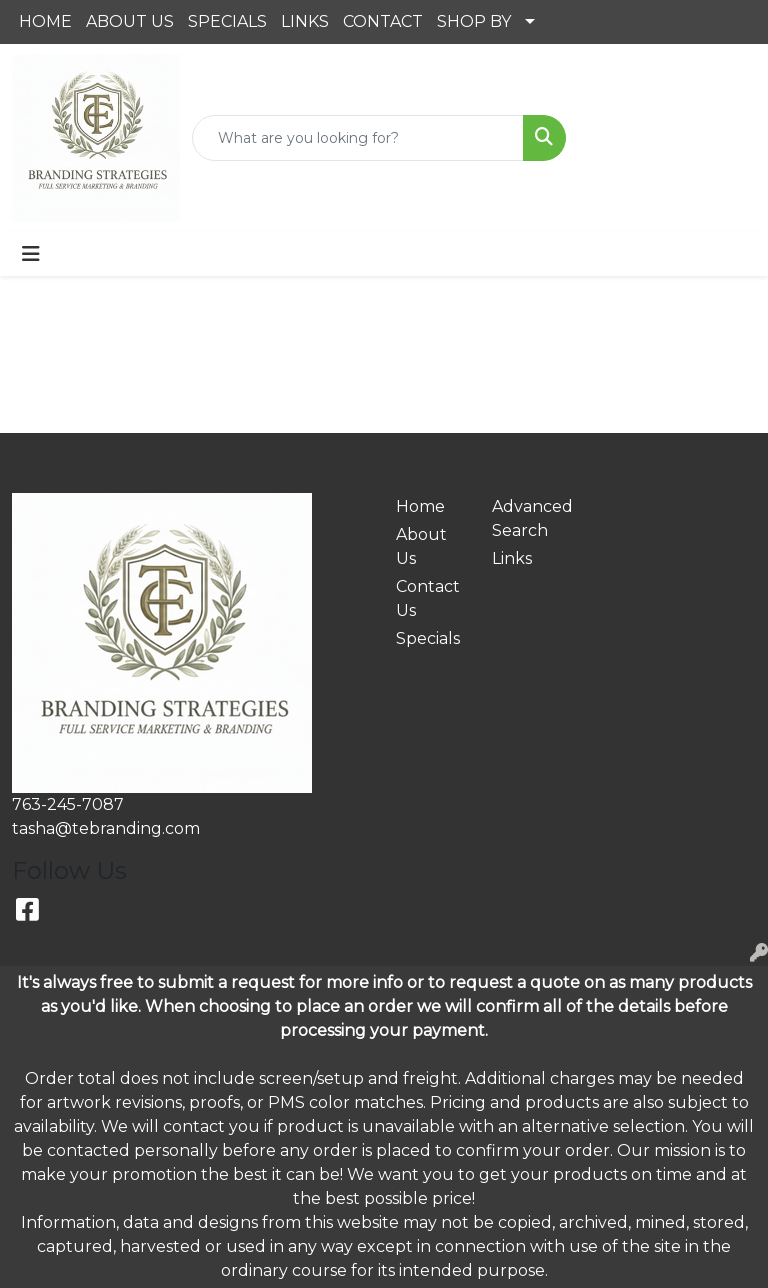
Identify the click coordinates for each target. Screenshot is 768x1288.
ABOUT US (130, 21)
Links (512, 558)
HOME (45, 21)
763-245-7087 (68, 804)
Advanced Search (528, 518)
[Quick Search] (358, 138)
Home (420, 506)
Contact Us (428, 598)
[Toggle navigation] (31, 254)
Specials (428, 638)
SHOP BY (474, 21)
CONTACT (383, 21)
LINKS (305, 21)
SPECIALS (227, 21)
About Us (421, 546)
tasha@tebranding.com (106, 828)
